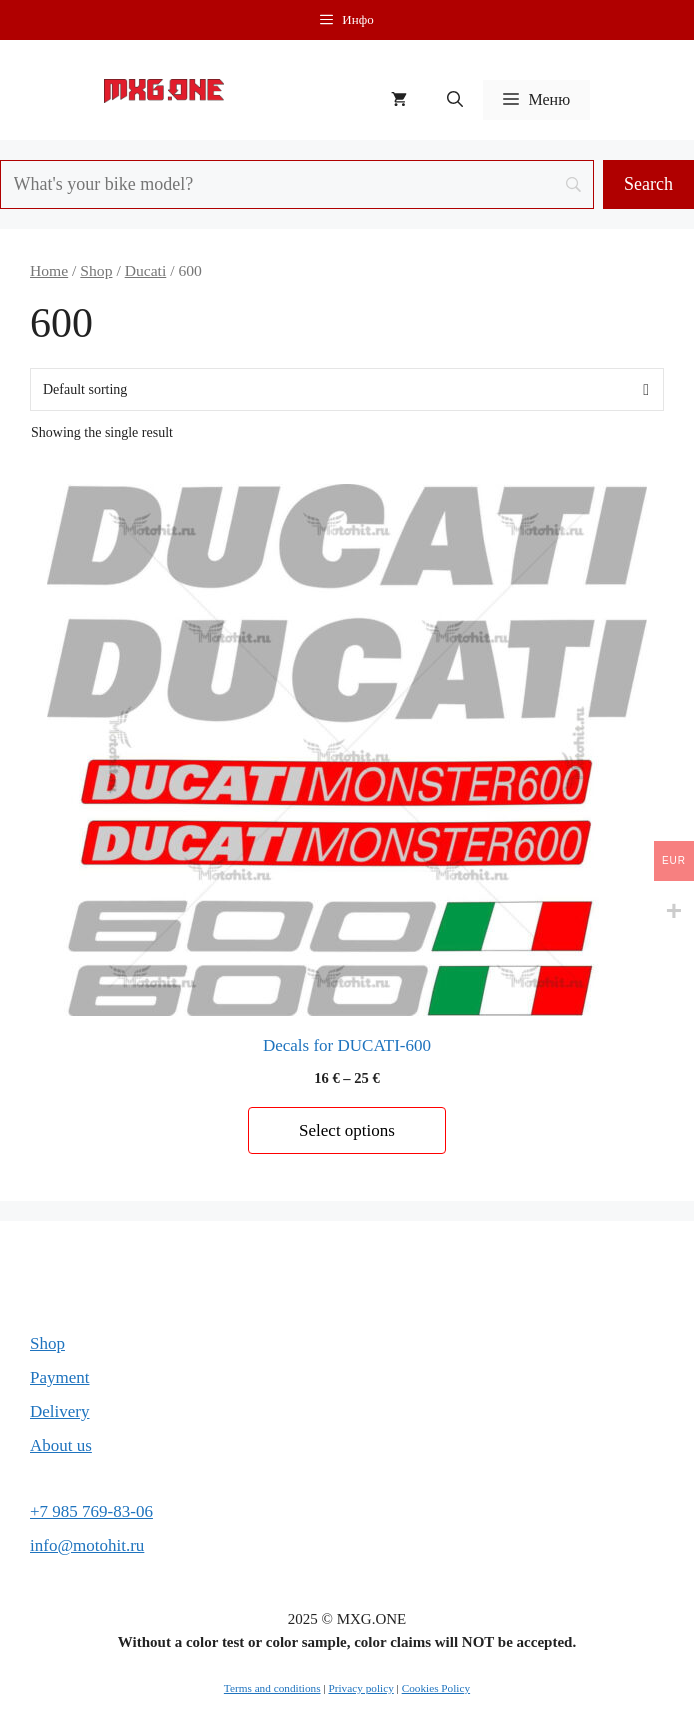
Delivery (59, 1411)
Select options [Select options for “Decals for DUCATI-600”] (347, 1130)
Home (49, 270)
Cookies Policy (436, 1688)
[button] (455, 100)
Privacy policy (360, 1688)
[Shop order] (347, 389)
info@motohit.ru (87, 1545)
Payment (60, 1377)
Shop (96, 270)
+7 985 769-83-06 (91, 1511)
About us (61, 1445)
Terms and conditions (272, 1688)
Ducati (146, 270)
